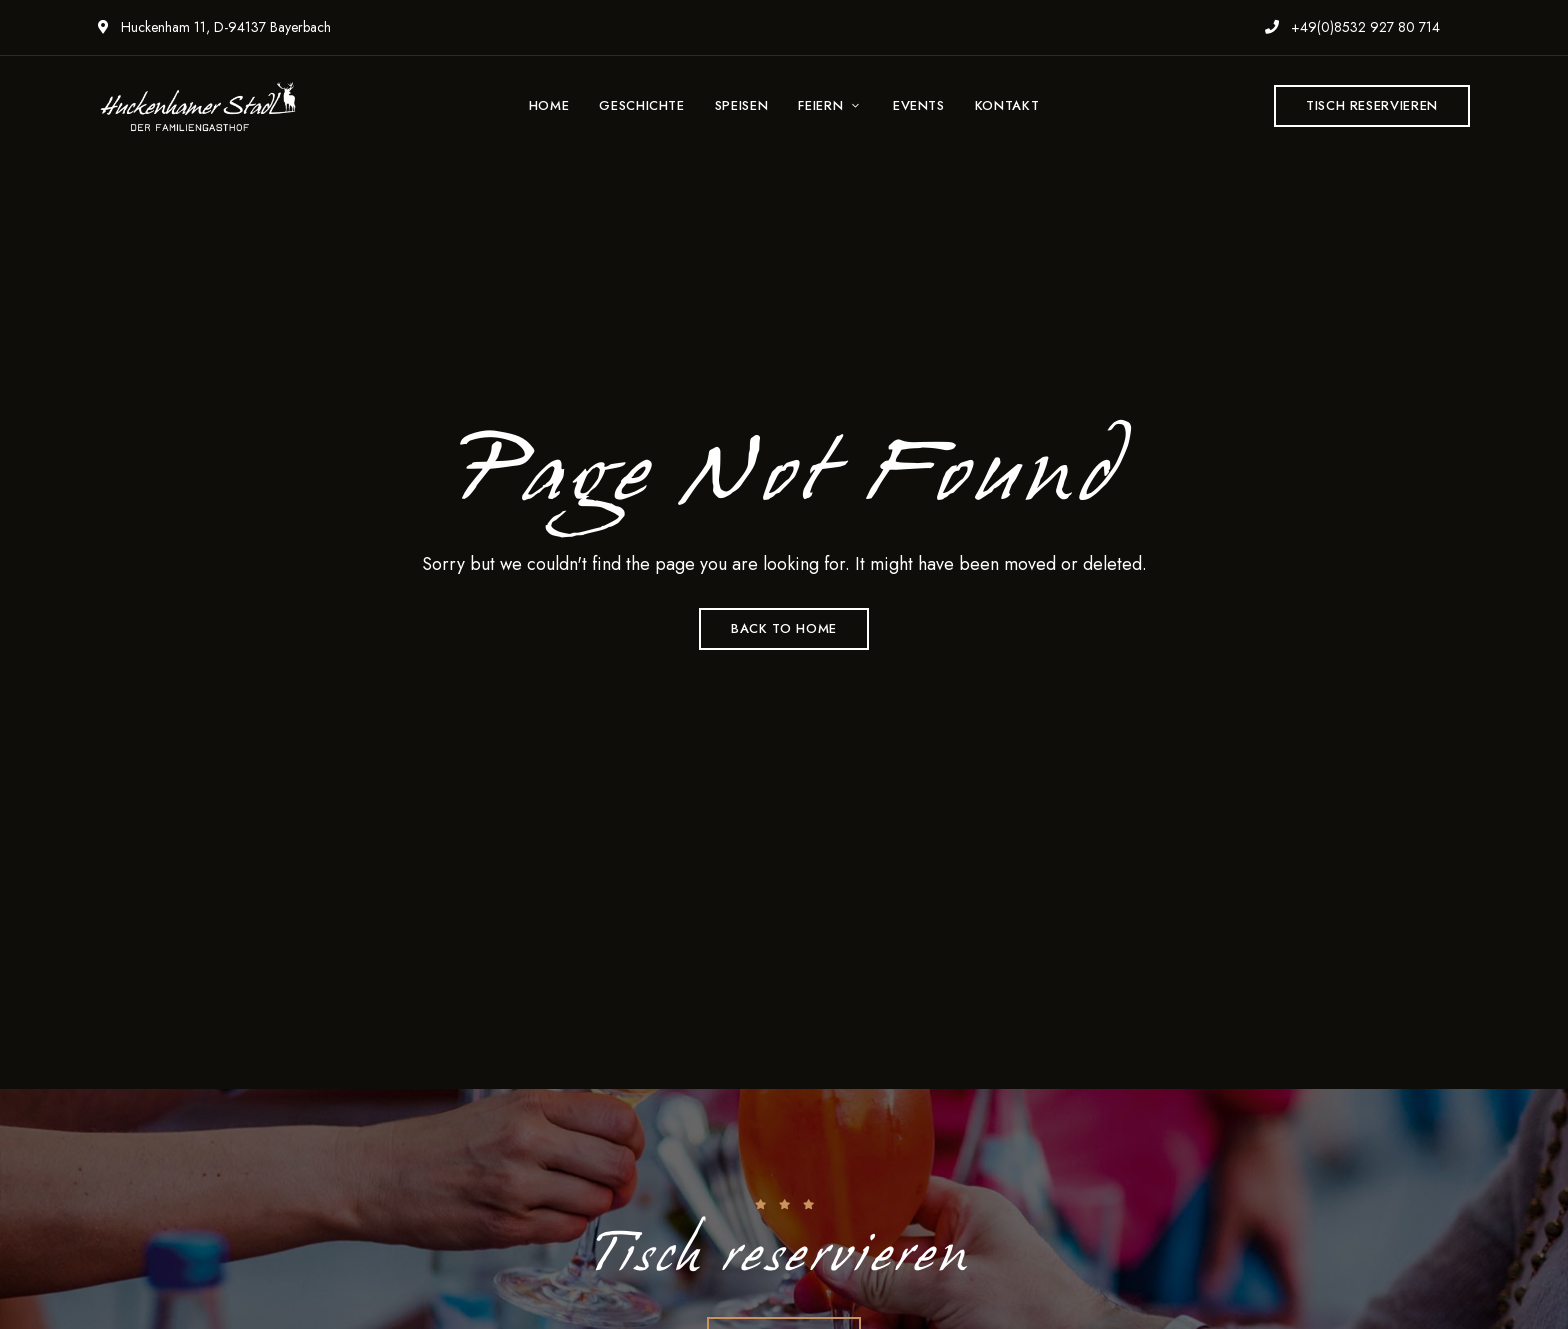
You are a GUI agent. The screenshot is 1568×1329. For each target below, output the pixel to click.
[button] (1372, 106)
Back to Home (784, 628)
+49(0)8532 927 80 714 (1352, 27)
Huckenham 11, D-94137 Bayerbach (214, 27)
